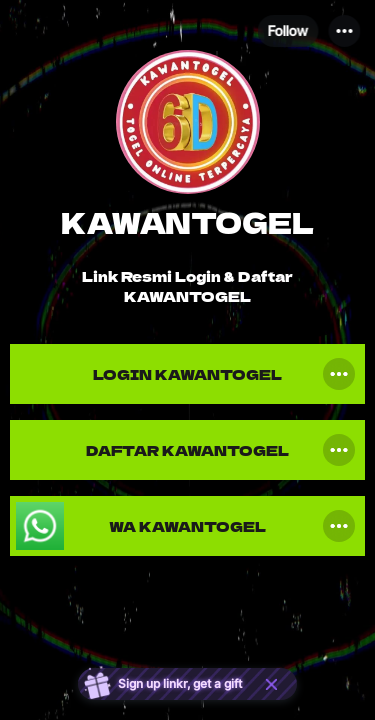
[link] (187, 374)
